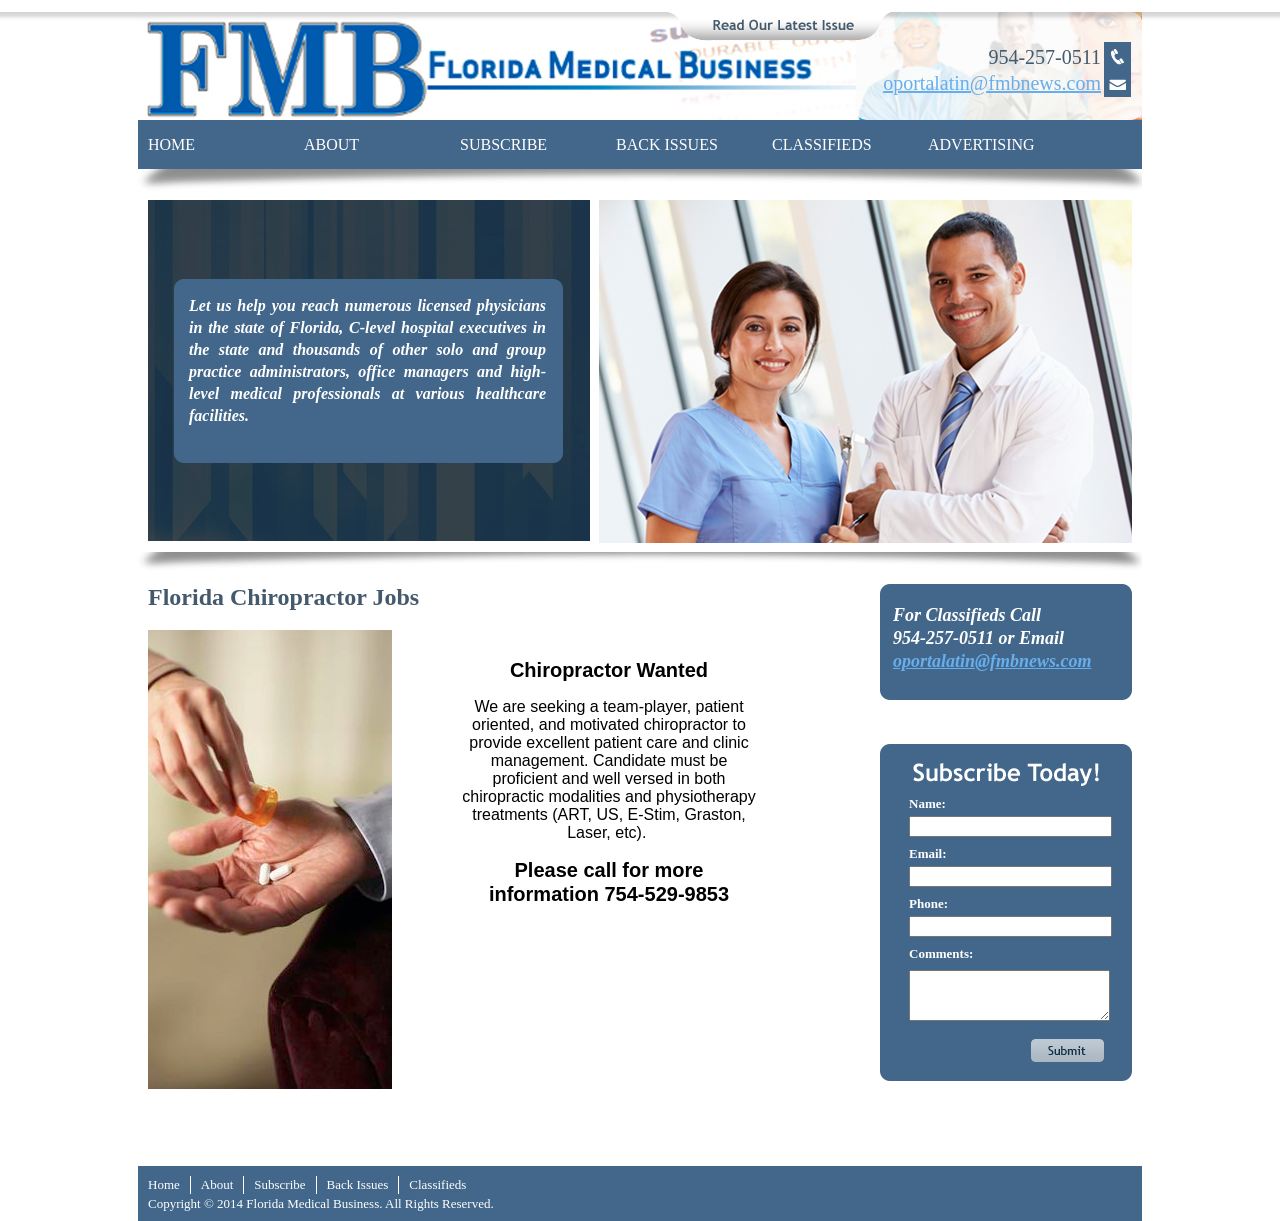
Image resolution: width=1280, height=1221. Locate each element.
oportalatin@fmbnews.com (992, 661)
